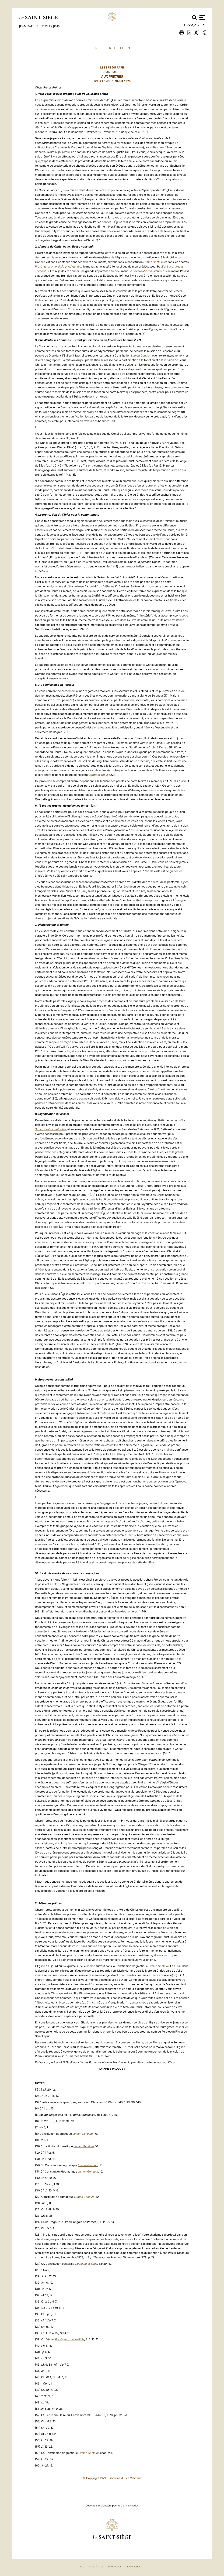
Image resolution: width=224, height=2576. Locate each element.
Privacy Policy (132, 2566)
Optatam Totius (98, 774)
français (192, 26)
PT (128, 48)
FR (109, 48)
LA (122, 48)
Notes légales (95, 2566)
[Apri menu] (201, 17)
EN (95, 48)
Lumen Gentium (153, 262)
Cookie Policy (114, 2566)
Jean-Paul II (28, 26)
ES (102, 48)
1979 (57, 26)
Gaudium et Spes (86, 2263)
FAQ (82, 2566)
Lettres (46, 26)
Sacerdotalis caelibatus (50, 1129)
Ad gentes (74, 266)
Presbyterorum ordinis (50, 266)
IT (115, 48)
